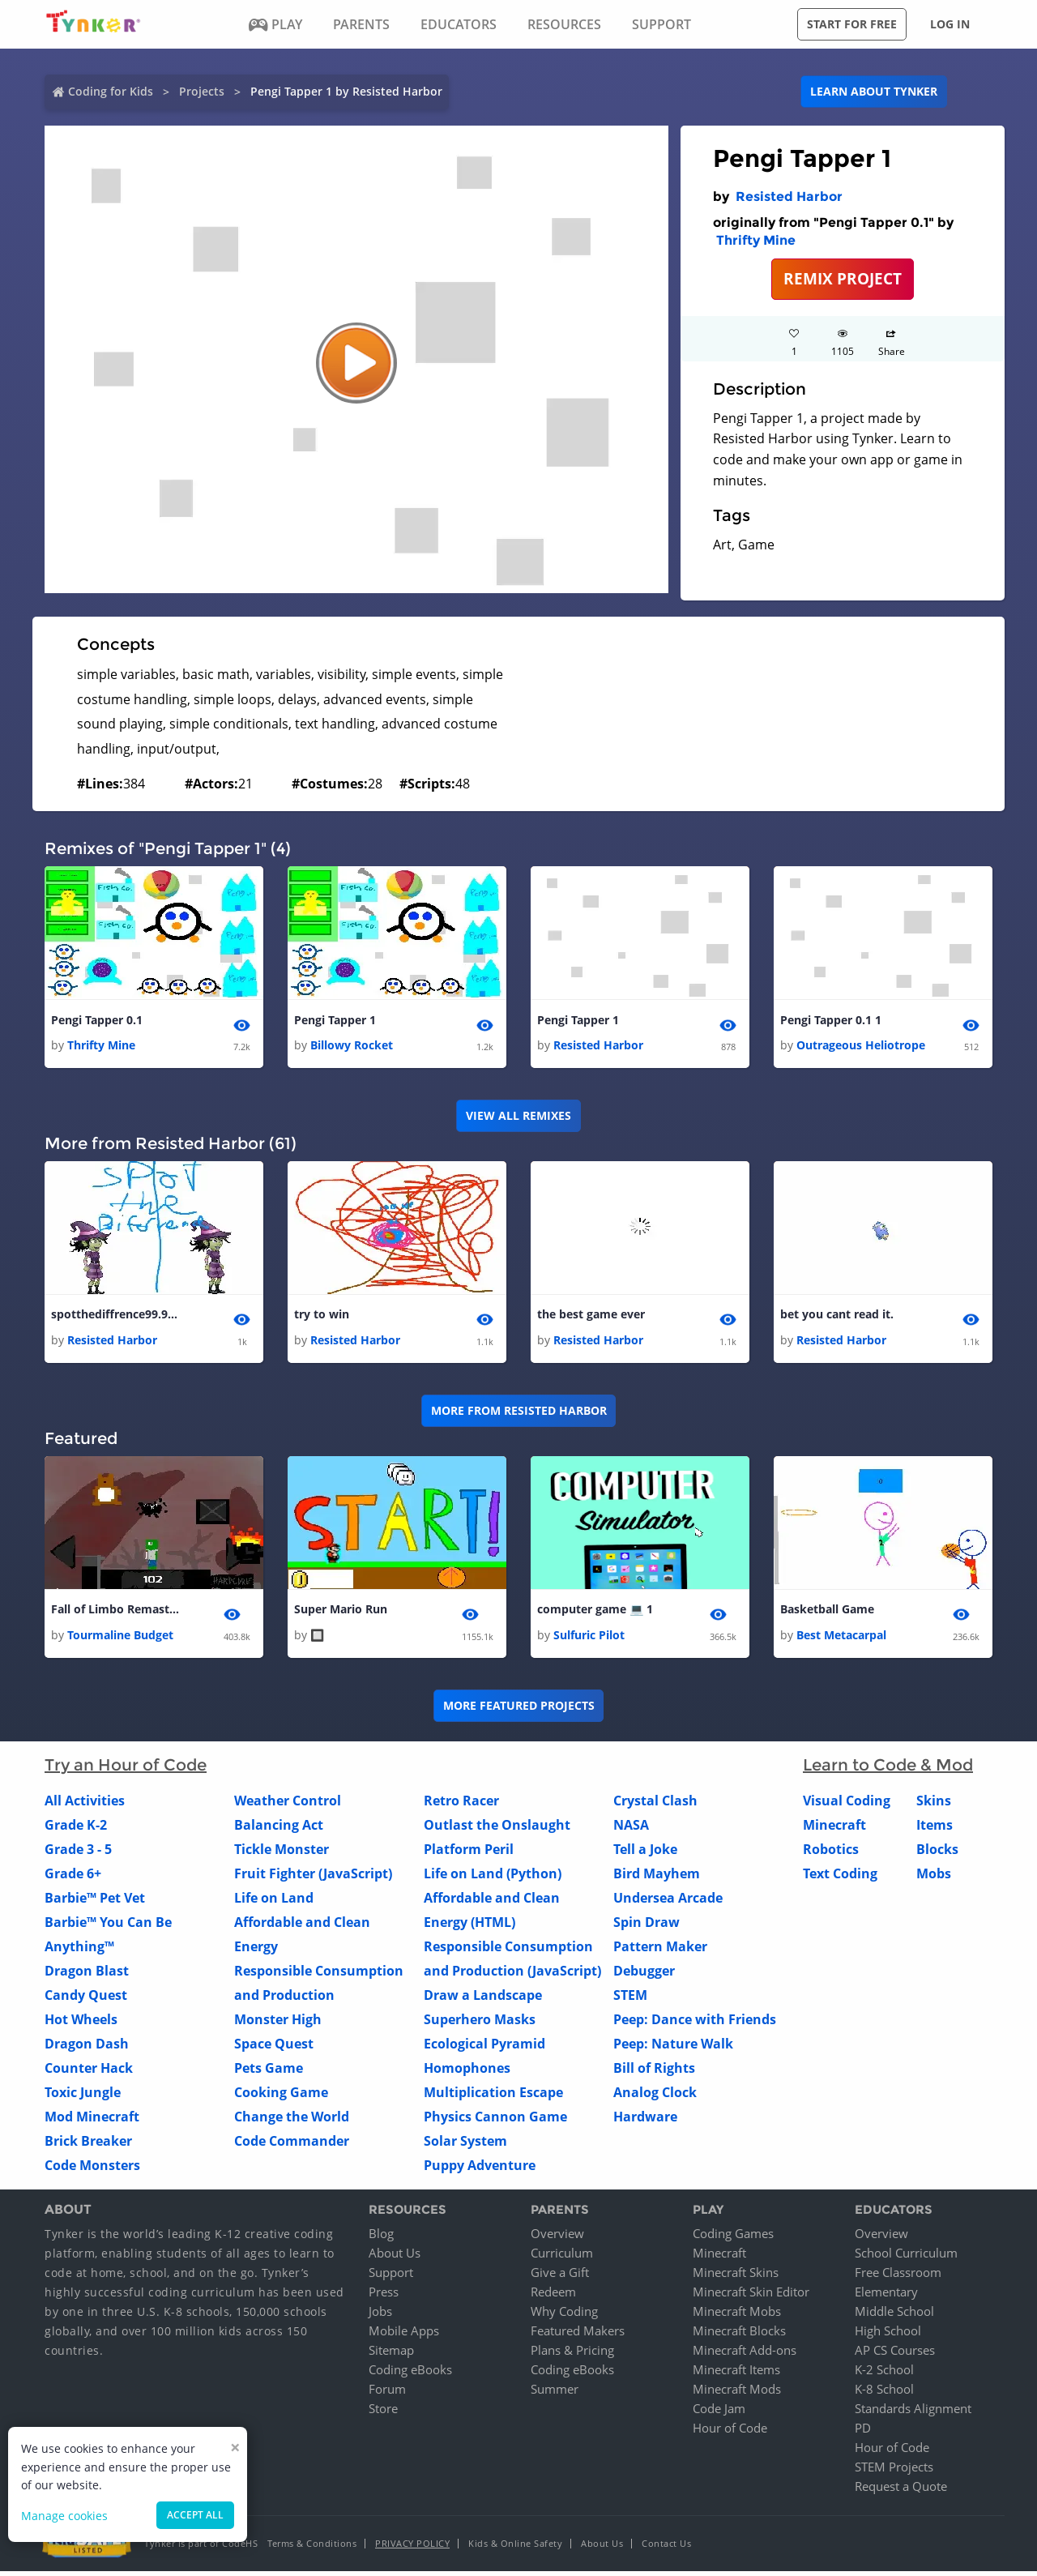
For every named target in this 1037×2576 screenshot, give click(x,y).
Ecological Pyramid (484, 2048)
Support (391, 2277)
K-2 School (884, 2374)
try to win (321, 1316)
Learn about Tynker (873, 91)
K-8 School (884, 2394)
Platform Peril (469, 1853)
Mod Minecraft (92, 2121)
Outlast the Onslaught (497, 1829)
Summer (554, 2394)
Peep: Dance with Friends (694, 2023)
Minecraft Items (736, 2374)
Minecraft (834, 1829)
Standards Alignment (913, 2413)
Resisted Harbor (789, 196)
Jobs (380, 2316)
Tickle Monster (281, 1853)
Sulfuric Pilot (589, 1639)
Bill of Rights (654, 2072)
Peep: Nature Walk (673, 2048)
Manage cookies (64, 2515)
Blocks (937, 1853)
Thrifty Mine (756, 240)
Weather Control (287, 1804)
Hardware (645, 2121)
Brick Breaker (88, 2145)
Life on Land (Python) (492, 1877)
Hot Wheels (81, 2023)
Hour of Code (730, 2432)
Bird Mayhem (656, 1877)
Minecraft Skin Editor (751, 2296)
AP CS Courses (895, 2355)
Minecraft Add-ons (744, 2355)
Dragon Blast (87, 1975)
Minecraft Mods (737, 2394)
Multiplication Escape (493, 2096)
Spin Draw (646, 1926)
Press (384, 2296)
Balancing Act (278, 1829)
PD (863, 2432)
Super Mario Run (340, 1613)
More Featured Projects (519, 1710)
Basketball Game (827, 1613)
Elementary (886, 2296)
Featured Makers (578, 2335)
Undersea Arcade (668, 1902)
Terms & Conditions (311, 2548)
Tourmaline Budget (120, 1639)
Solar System (465, 2145)
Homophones (467, 2072)
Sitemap (391, 2355)
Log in (950, 24)
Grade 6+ (73, 1877)
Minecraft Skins (736, 2277)
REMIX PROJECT (842, 278)
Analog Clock (655, 2096)
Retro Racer (461, 1804)
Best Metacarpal (841, 1639)
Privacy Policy (412, 2548)
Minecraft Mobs (737, 2316)
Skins (933, 1804)
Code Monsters (92, 2169)
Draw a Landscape (483, 1999)
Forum (387, 2394)
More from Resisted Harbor (519, 1413)
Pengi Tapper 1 (335, 1020)
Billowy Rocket (351, 1046)
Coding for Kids (110, 91)
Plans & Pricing (572, 2355)
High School (888, 2335)
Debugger (644, 1975)
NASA (631, 1829)
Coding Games (733, 2238)
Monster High (278, 2023)
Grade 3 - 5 (78, 1853)
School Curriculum (906, 2257)
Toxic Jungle (83, 2096)
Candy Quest (86, 1999)
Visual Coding (846, 1804)
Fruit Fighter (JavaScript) (313, 1877)
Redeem (553, 2296)
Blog (381, 2238)
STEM (630, 1999)
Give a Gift (560, 2277)
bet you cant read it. (837, 1316)
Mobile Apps (404, 2335)
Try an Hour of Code (126, 1769)
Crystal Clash (655, 1804)
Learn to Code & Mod (888, 1769)
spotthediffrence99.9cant (116, 1316)
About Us (394, 2257)
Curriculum (562, 2257)
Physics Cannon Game (495, 2121)
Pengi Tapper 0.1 (97, 1020)
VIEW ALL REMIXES (518, 1117)
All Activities (85, 1804)
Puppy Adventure (480, 2169)
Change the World (291, 2121)
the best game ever (591, 1316)
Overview (557, 2238)
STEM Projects (894, 2471)
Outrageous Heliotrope (860, 1046)
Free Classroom (898, 2277)
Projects (201, 91)
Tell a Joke (645, 1853)
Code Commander (291, 2145)
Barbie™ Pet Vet (95, 1902)
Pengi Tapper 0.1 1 (830, 1020)
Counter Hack (89, 2072)
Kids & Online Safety (515, 2548)
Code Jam (719, 2413)
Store (383, 2413)
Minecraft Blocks (739, 2335)
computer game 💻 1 (595, 1613)
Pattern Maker (660, 1950)
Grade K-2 (76, 1829)
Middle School (894, 2316)
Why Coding (564, 2316)
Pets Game (268, 2072)
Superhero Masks (480, 2023)
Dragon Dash (87, 2048)
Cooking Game (281, 2096)
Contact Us (666, 2548)
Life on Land (274, 1902)
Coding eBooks (410, 2374)
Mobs (933, 1877)
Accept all (195, 2515)
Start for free (852, 24)
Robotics (831, 1853)
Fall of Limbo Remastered (116, 1613)
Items (934, 1829)
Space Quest (274, 2048)
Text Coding (840, 1877)
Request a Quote (901, 2491)
